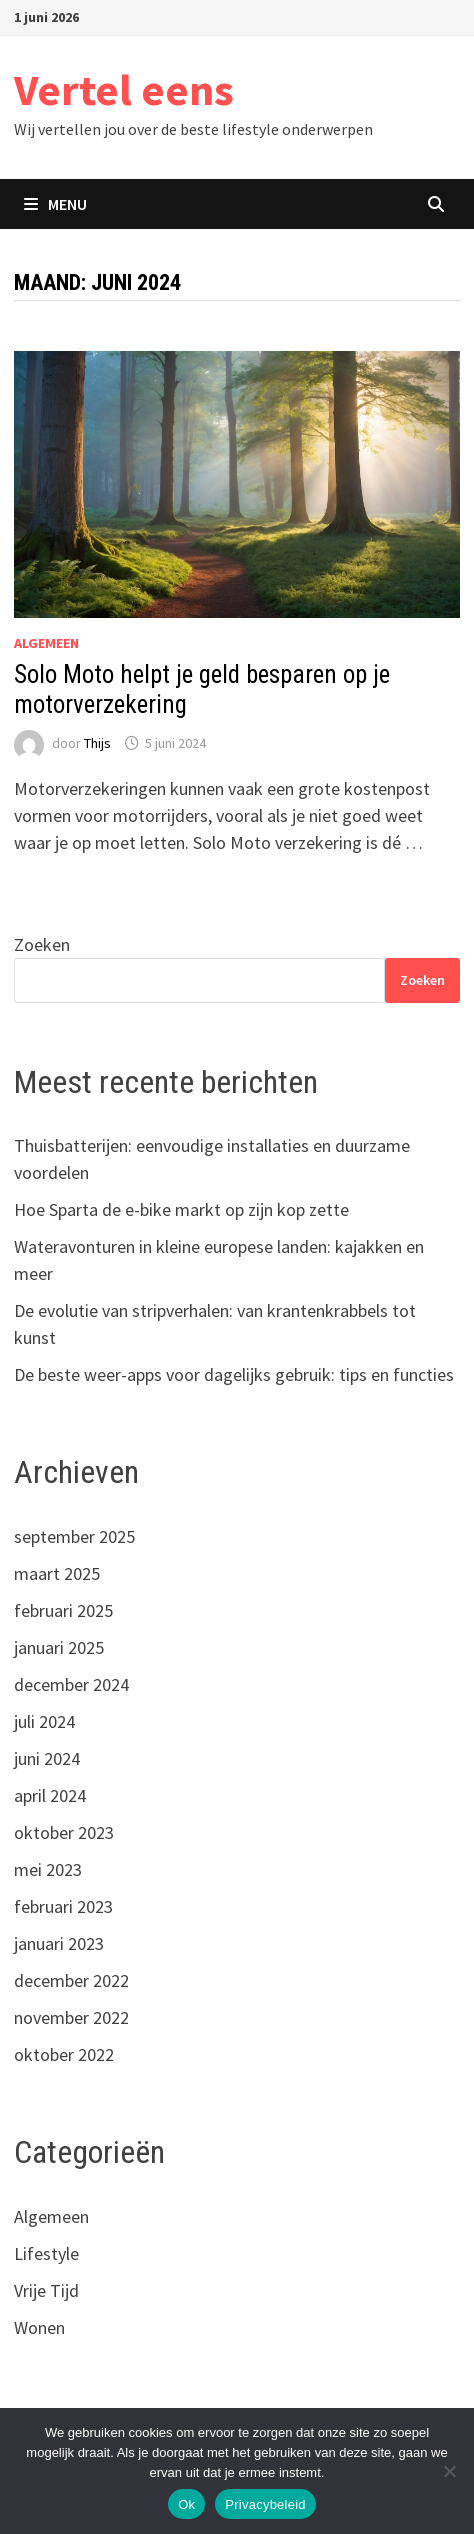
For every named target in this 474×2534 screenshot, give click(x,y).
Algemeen (46, 643)
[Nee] (449, 2471)
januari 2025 (59, 1647)
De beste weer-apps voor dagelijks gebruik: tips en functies (234, 1374)
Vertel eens (124, 89)
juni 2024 (47, 1758)
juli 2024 (44, 1721)
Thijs (97, 743)
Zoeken (42, 944)
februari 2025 (63, 1610)
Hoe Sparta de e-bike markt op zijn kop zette (181, 1209)
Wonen (39, 2327)
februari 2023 (63, 1906)
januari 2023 (59, 1943)
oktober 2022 (64, 2054)
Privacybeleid (265, 2504)
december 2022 (71, 1980)
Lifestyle (46, 2253)
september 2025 (74, 1536)
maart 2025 (57, 1573)
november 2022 (71, 2017)
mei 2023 (48, 1869)
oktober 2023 (64, 1832)
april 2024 (50, 1795)
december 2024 (71, 1684)
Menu (55, 204)
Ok (186, 2504)
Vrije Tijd (46, 2290)
